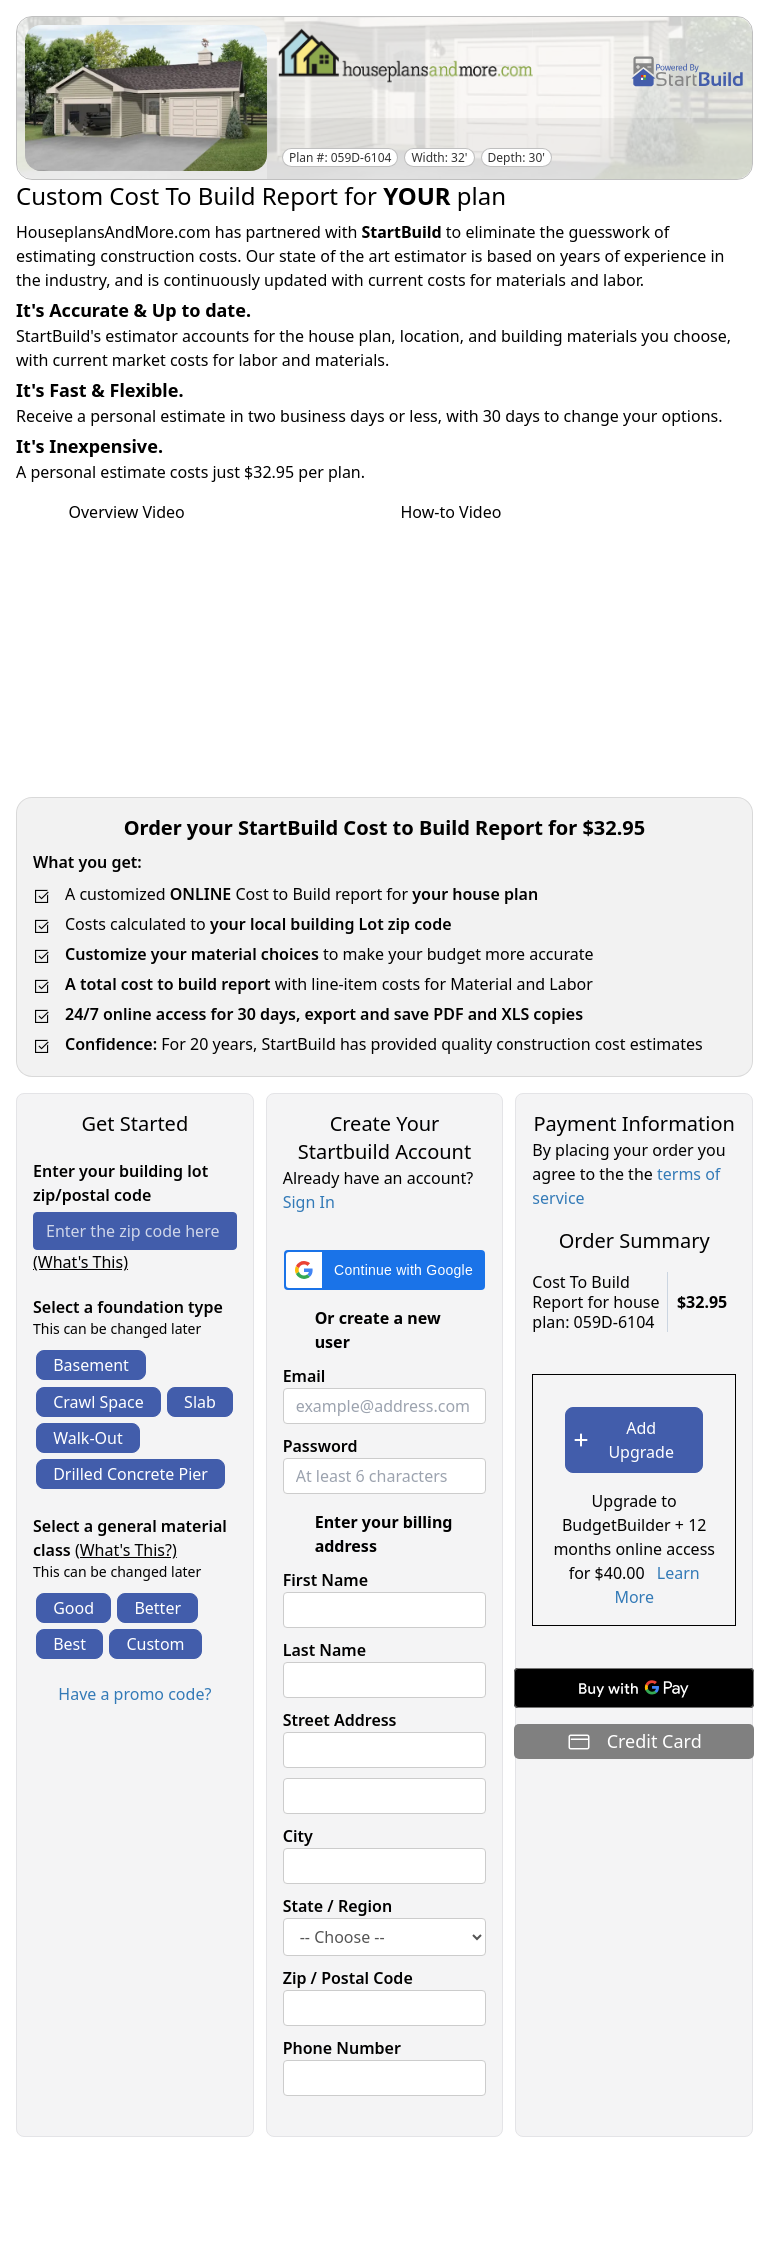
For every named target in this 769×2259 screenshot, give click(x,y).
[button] (384, 1270)
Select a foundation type (128, 1307)
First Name (325, 1580)
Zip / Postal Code (348, 1978)
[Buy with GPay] (634, 1688)
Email (304, 1376)
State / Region (338, 1906)
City (298, 1836)
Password (320, 1446)
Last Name (324, 1650)
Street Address (340, 1720)
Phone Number (342, 2048)
